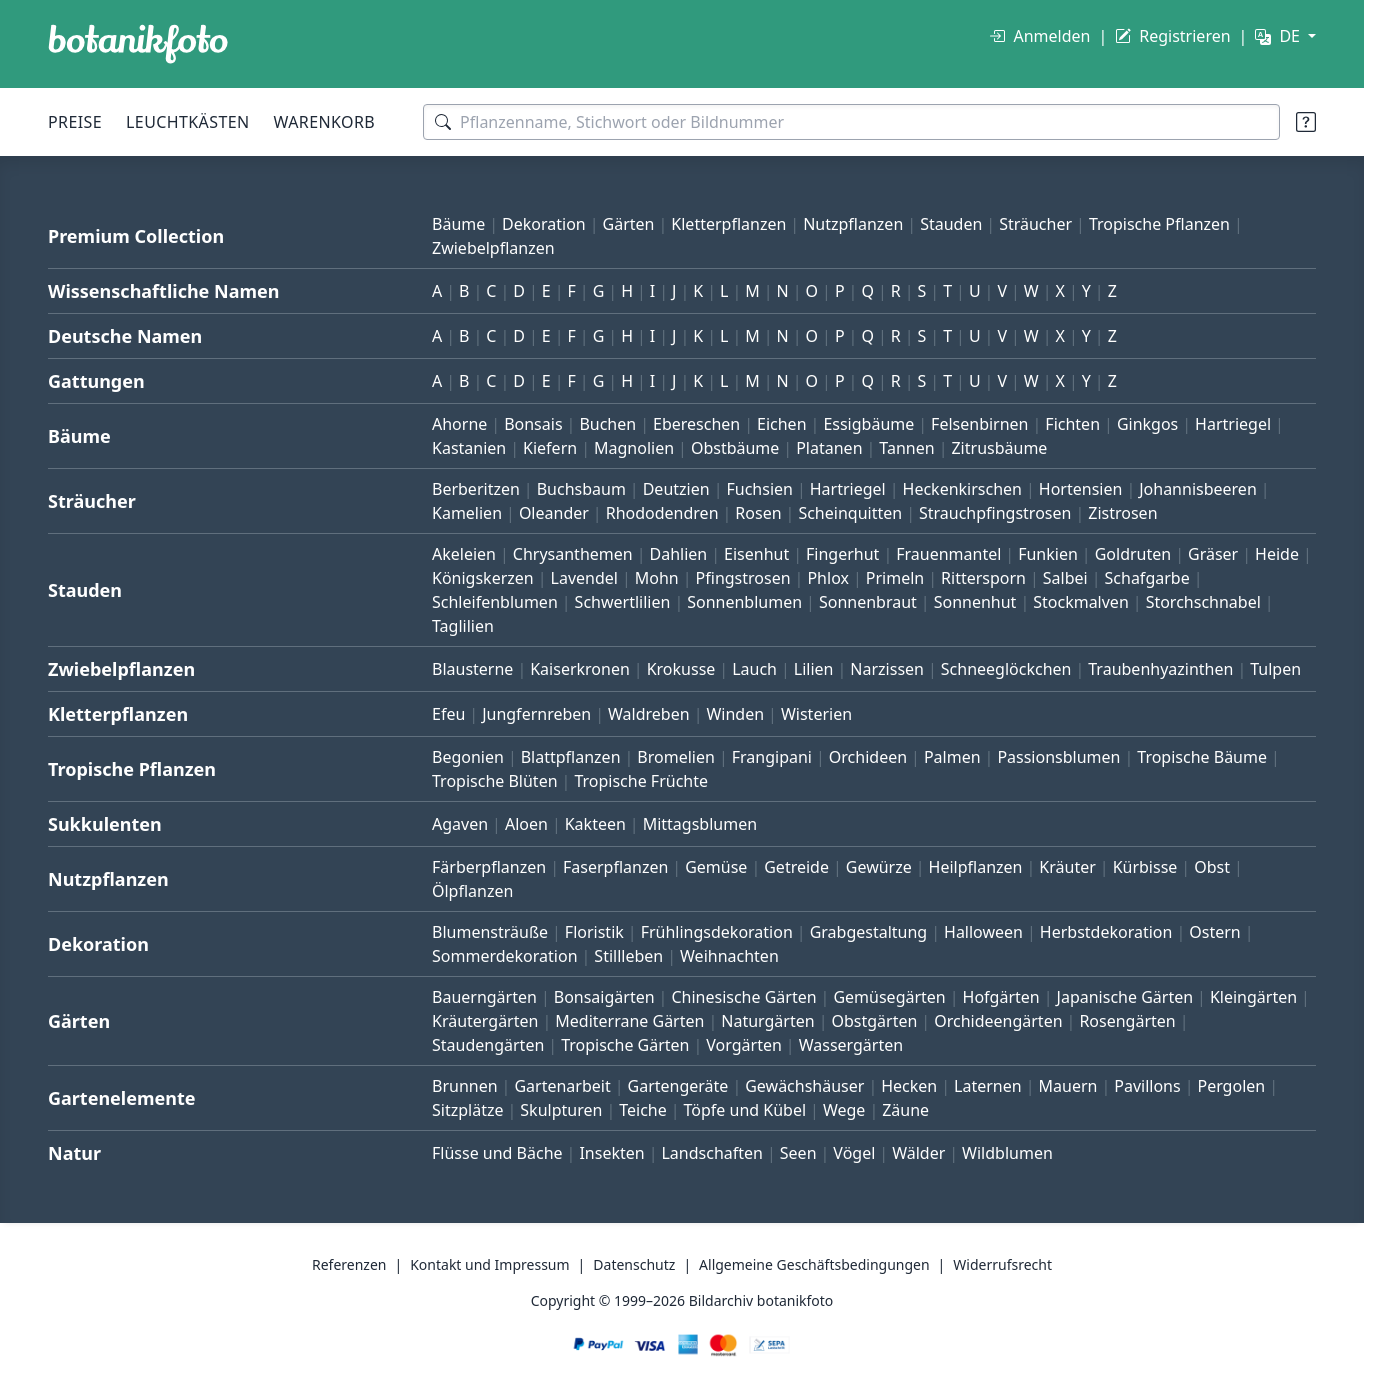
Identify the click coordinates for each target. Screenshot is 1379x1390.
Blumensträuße (490, 932)
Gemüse (716, 867)
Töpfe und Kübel (745, 1110)
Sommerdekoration (505, 956)
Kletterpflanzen (728, 224)
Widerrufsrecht (1002, 1264)
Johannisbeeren (1198, 489)
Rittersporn (983, 578)
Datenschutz (634, 1264)
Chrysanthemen (573, 554)
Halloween (983, 932)
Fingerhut (842, 554)
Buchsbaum (581, 489)
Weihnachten (729, 956)
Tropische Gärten (625, 1045)
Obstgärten (874, 1021)
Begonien (468, 757)
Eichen (782, 424)
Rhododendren (662, 513)
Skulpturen (561, 1110)
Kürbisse (1145, 867)
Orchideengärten (998, 1021)
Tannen (906, 448)
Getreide (796, 867)
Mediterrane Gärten (629, 1021)
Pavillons (1147, 1086)
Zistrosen (1122, 513)
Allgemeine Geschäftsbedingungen (814, 1264)
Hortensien (1081, 489)
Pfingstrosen (743, 578)
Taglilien (463, 626)
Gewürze (879, 867)
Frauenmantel (948, 554)
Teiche (643, 1110)
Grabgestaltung (869, 932)
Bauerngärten (484, 997)
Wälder (918, 1153)
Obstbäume (735, 448)
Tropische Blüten (495, 781)
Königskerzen (483, 578)
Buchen (607, 424)
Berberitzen (476, 489)
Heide (1277, 554)
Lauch (754, 669)
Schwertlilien (623, 602)
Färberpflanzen (489, 867)
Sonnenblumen (744, 602)
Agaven (460, 824)
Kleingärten (1253, 997)
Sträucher (1035, 224)
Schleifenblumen (495, 602)
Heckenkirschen (962, 489)
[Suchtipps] (1306, 122)
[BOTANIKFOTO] (138, 44)
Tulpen (1275, 669)
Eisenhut (756, 554)
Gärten (629, 224)
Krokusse (681, 669)
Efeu (448, 714)
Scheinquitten (850, 513)
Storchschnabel (1203, 602)
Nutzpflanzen (853, 224)
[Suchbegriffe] (851, 122)
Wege (844, 1110)
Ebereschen (696, 424)
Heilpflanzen (976, 867)
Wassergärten (851, 1045)
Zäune (905, 1110)
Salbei (1065, 578)
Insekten (611, 1153)
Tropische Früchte (641, 781)
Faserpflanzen (615, 867)
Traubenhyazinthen (1160, 669)
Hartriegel (1233, 424)
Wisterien (816, 714)
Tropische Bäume (1202, 757)
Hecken (909, 1086)
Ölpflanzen (472, 891)
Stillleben (628, 956)
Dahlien (679, 554)
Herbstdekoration (1106, 932)
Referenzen (349, 1264)
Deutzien (676, 489)
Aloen (526, 824)
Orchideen (868, 757)
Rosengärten (1127, 1021)
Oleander (554, 513)
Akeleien (464, 554)
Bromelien (676, 757)
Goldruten (1133, 554)
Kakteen (595, 824)
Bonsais (533, 424)
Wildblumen (1007, 1153)
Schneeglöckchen (1006, 669)
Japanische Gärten (1125, 997)
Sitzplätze (467, 1110)
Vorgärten (744, 1045)
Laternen (988, 1086)
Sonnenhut (975, 602)
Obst (1212, 867)
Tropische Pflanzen (1159, 224)
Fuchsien (759, 489)
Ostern (1214, 932)
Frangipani (772, 757)
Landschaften (712, 1153)
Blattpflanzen (571, 757)
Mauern (1068, 1086)
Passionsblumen (1058, 757)
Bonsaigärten (604, 997)
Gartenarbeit (562, 1086)
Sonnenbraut (868, 602)
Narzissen (887, 669)
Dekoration (544, 224)
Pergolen (1231, 1086)
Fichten (1072, 424)
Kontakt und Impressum (489, 1264)
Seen (798, 1153)
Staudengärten (488, 1045)
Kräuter (1067, 867)
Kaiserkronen (580, 669)
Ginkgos (1147, 424)
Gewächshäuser (804, 1086)
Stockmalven (1081, 602)
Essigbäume (868, 424)
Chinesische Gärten (743, 997)
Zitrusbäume (999, 448)
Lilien (814, 669)
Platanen (829, 448)
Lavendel (584, 578)
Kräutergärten (485, 1021)
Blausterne (472, 669)
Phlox (828, 578)
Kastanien (469, 448)
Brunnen (465, 1086)
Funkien (1048, 554)
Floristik (594, 932)
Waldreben (649, 714)
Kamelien (467, 513)
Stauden (951, 224)
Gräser (1213, 554)
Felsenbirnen (979, 424)
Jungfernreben (536, 714)
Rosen (758, 513)
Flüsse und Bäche (497, 1153)
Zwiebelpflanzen (493, 248)
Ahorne (459, 424)
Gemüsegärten (889, 997)
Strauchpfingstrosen (995, 513)
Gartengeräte (678, 1086)
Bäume (458, 224)
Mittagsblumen (700, 824)
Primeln (895, 578)
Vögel (854, 1153)
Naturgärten (767, 1021)
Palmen (952, 757)
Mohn (657, 578)
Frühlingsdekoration (717, 932)
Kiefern (550, 448)
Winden (735, 714)
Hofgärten (1001, 997)
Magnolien (634, 448)
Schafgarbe (1147, 578)
